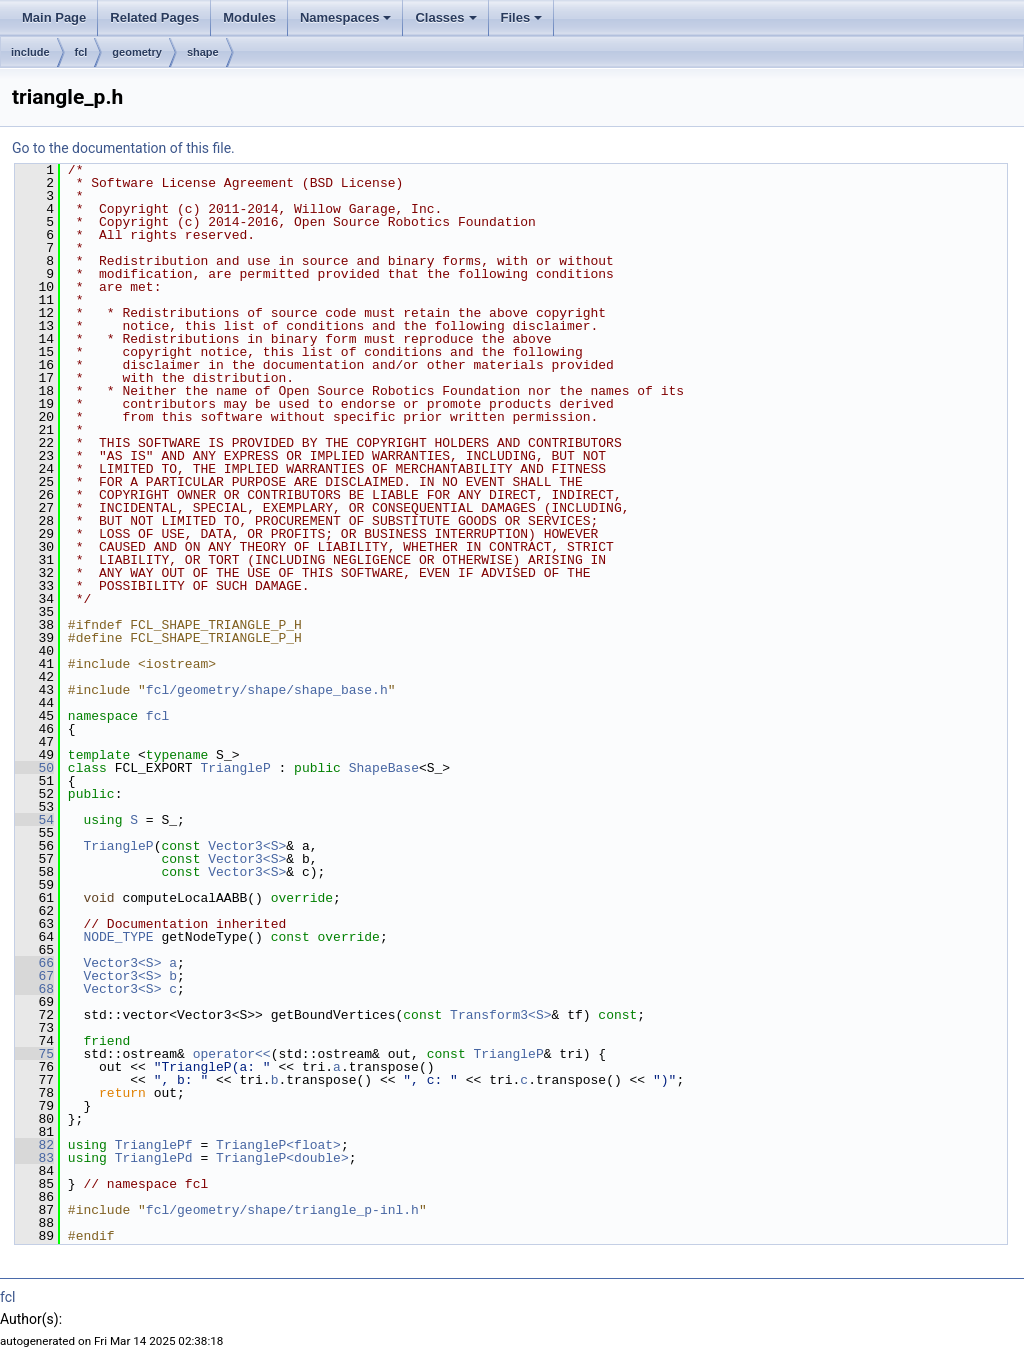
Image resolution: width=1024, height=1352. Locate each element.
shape (203, 52)
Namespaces (346, 17)
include (30, 52)
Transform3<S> (500, 1015)
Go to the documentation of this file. (123, 148)
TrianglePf (154, 1145)
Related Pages (154, 17)
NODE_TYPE (118, 937)
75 (34, 1054)
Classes (445, 17)
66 (34, 963)
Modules (249, 17)
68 (34, 989)
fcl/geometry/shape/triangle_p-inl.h (282, 1210)
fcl (81, 52)
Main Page (54, 17)
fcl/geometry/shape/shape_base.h (267, 690)
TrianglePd (154, 1158)
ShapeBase (384, 768)
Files (522, 17)
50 (34, 768)
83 (34, 1158)
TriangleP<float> (278, 1145)
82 (34, 1145)
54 (34, 820)
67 (34, 976)
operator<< (232, 1054)
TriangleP (235, 768)
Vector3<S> (247, 846)
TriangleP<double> (282, 1158)
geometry (137, 52)
